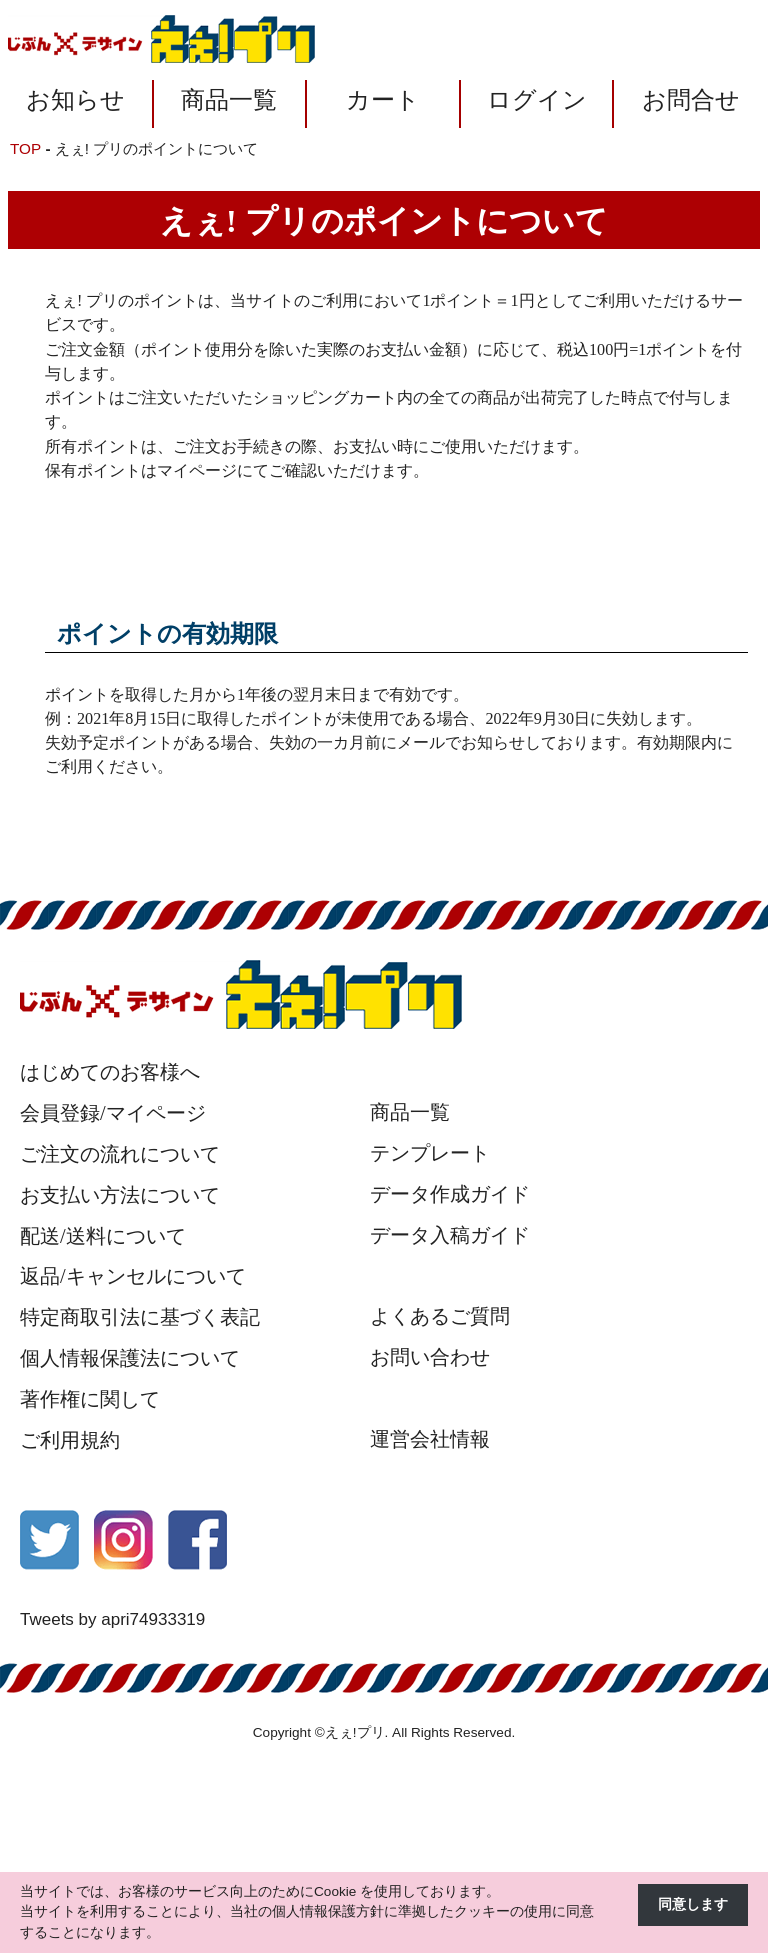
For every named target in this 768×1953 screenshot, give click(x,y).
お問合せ (691, 100)
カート (383, 100)
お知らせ (75, 100)
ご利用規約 (70, 1440)
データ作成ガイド (450, 1194)
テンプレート (430, 1153)
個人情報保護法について (130, 1358)
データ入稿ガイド (450, 1235)
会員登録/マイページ (113, 1113)
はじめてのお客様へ (110, 1072)
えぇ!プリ (355, 1732)
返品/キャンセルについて (133, 1276)
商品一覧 (229, 100)
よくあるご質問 (440, 1316)
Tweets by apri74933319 (112, 1619)
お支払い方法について (120, 1195)
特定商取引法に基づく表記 (140, 1317)
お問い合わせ (430, 1357)
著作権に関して (90, 1399)
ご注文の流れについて (120, 1154)
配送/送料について (103, 1236)
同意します (693, 1904)
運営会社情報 (430, 1439)
